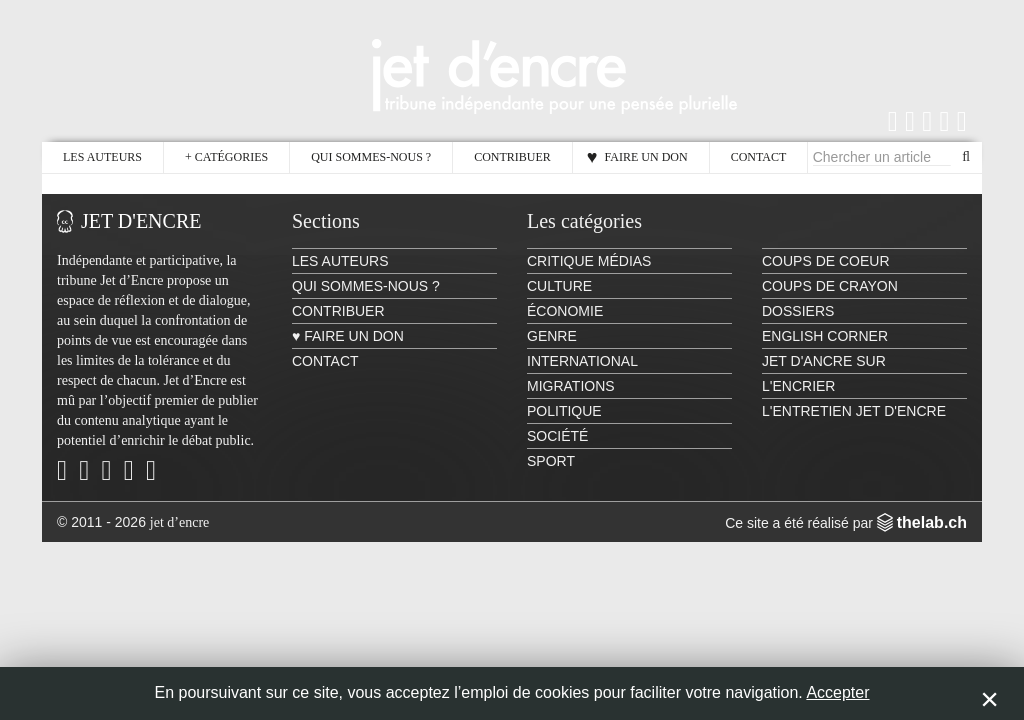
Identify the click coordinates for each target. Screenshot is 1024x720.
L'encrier (798, 386)
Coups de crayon (830, 286)
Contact (759, 157)
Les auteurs (102, 157)
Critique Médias (589, 261)
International (582, 361)
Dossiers (798, 311)
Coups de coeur (826, 261)
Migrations (571, 386)
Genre (552, 336)
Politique (564, 411)
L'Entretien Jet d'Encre (854, 411)
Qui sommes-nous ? (371, 157)
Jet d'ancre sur (824, 361)
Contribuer (512, 157)
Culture (559, 286)
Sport (551, 461)
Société (557, 436)
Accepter (837, 692)
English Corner (825, 336)
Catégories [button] (226, 157)
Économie (565, 311)
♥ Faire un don (637, 157)
